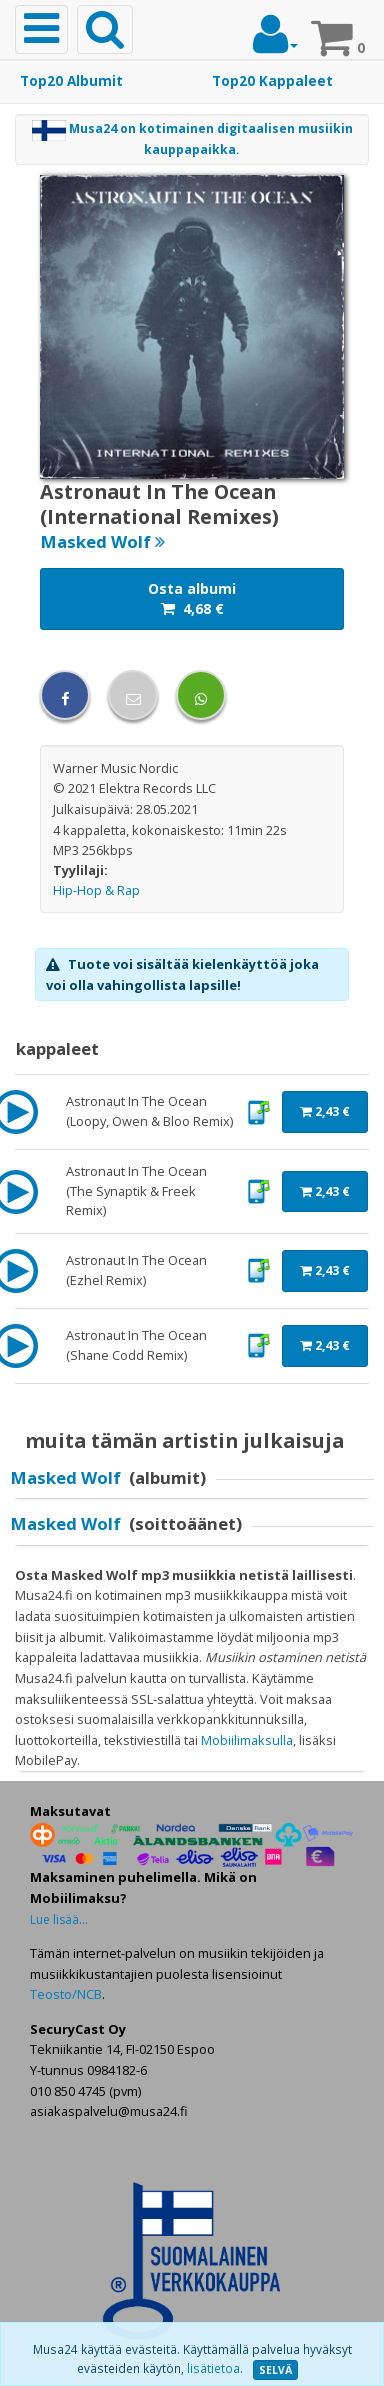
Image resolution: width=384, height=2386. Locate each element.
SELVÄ (275, 2370)
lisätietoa (213, 2368)
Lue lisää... (59, 1919)
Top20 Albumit (71, 81)
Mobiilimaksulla (247, 1740)
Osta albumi (192, 598)
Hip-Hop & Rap (96, 890)
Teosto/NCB (66, 1994)
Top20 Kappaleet (272, 81)
